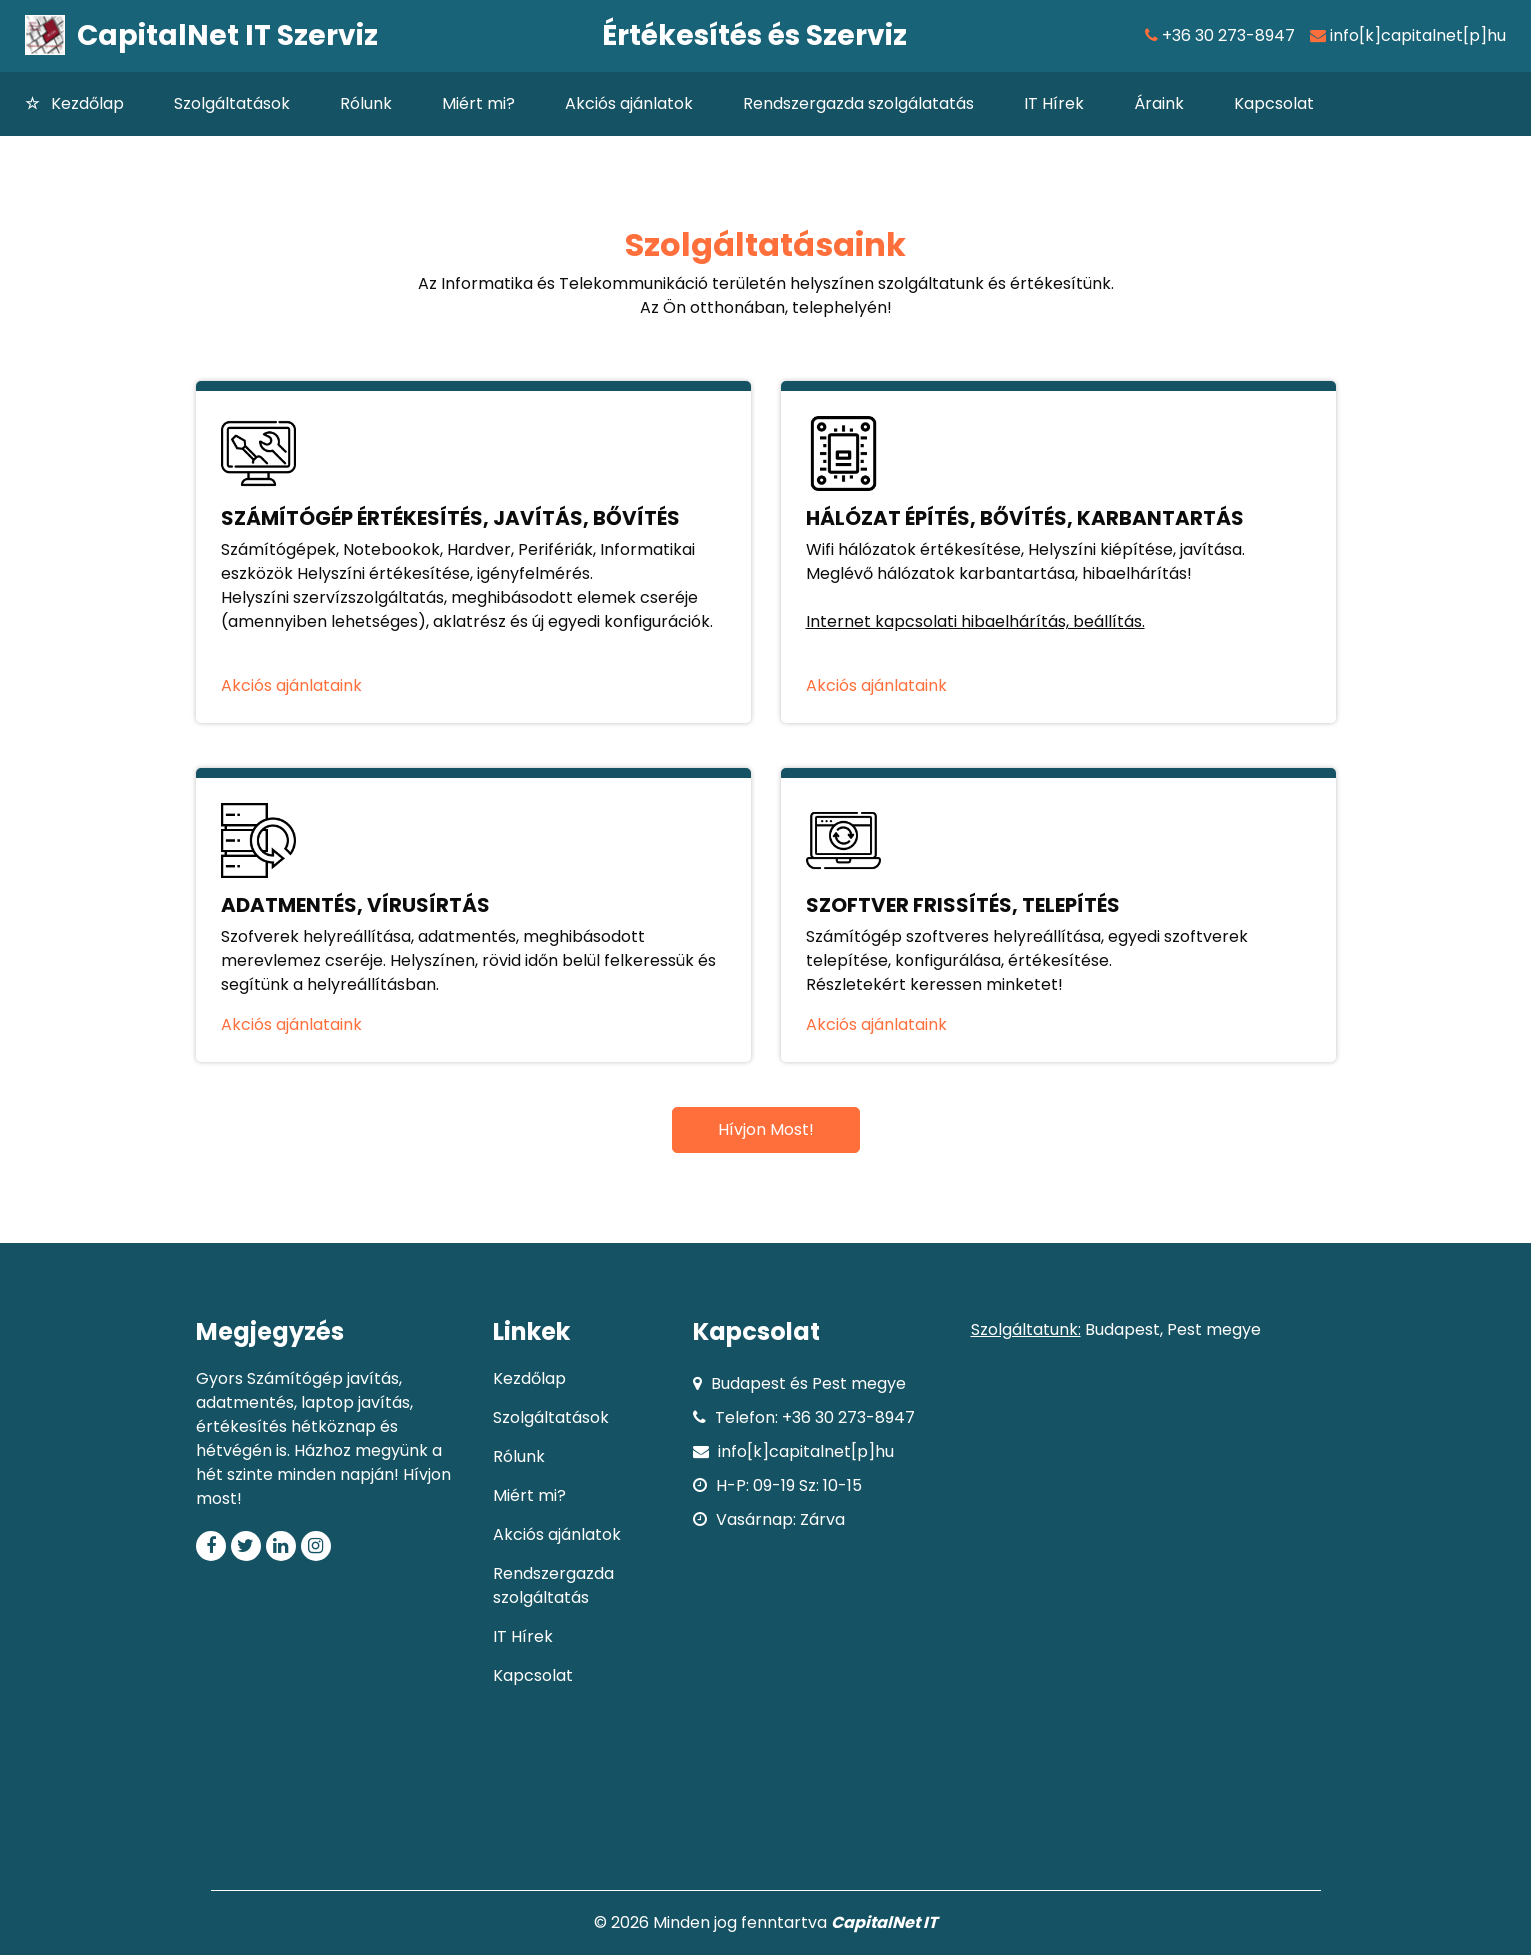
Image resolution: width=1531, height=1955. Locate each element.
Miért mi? (478, 103)
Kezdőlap (100, 103)
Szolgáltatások (232, 103)
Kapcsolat (1274, 103)
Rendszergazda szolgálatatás (858, 103)
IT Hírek (1054, 103)
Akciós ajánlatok (629, 103)
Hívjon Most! (766, 1129)
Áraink (1159, 103)
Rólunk (366, 103)
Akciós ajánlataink (291, 685)
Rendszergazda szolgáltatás (553, 1585)
